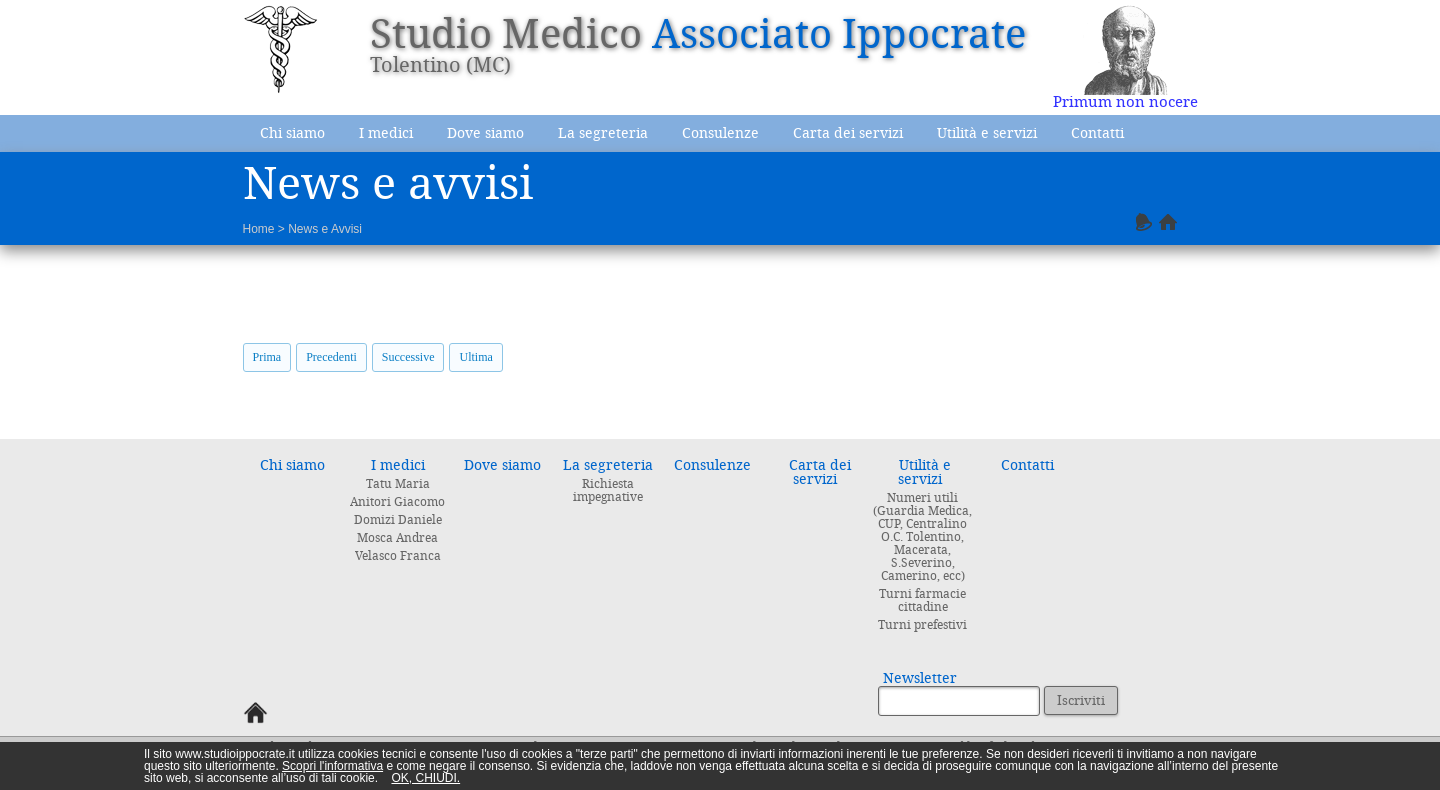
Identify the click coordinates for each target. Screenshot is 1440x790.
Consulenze (720, 133)
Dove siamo (485, 133)
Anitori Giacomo (397, 502)
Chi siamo (292, 133)
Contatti (1097, 133)
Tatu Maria (398, 484)
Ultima (475, 357)
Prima (267, 357)
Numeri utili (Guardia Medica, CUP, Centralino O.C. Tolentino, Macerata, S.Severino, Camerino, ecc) (922, 537)
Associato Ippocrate (839, 34)
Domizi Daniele (398, 520)
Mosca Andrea (397, 538)
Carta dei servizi (848, 133)
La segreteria (603, 133)
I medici (386, 133)
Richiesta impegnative (608, 490)
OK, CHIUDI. (425, 778)
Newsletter (920, 678)
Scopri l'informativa (332, 766)
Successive (408, 357)
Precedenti (331, 357)
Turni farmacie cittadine (922, 600)
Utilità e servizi (987, 133)
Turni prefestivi (922, 625)
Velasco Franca (398, 556)
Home (259, 229)
